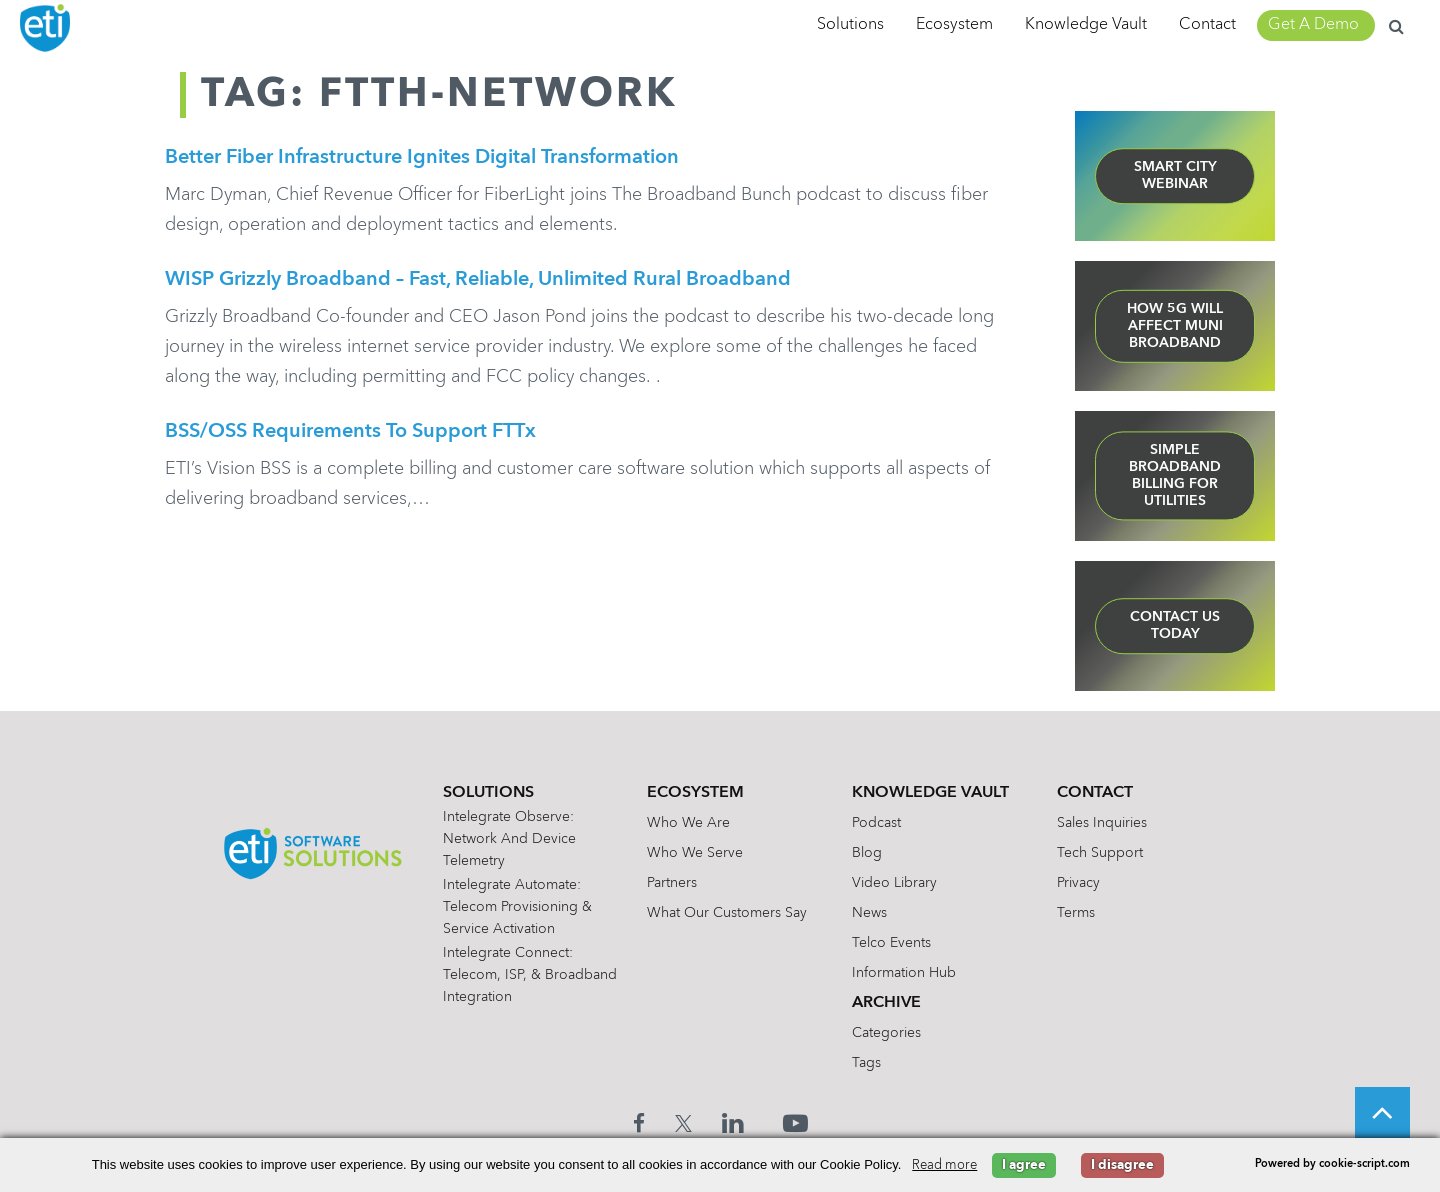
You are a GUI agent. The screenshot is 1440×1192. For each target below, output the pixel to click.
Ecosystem (954, 25)
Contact (1207, 25)
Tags (871, 1063)
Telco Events (896, 943)
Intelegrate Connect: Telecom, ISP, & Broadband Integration (520, 975)
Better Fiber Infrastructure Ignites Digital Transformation (422, 158)
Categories (891, 1033)
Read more (944, 1165)
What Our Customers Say (732, 913)
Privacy (1083, 883)
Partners (677, 883)
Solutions (850, 25)
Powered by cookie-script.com (1332, 1164)
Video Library (899, 883)
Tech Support (1105, 853)
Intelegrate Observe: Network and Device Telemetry (514, 839)
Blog (872, 853)
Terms (1081, 913)
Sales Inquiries (1107, 823)
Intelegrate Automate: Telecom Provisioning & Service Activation (522, 907)
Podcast (881, 823)
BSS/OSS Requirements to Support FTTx (350, 438)
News (874, 913)
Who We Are (693, 823)
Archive (891, 1003)
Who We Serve (700, 853)
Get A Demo (1313, 25)
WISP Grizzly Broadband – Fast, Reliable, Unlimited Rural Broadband (478, 283)
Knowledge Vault (1086, 25)
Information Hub (909, 973)
